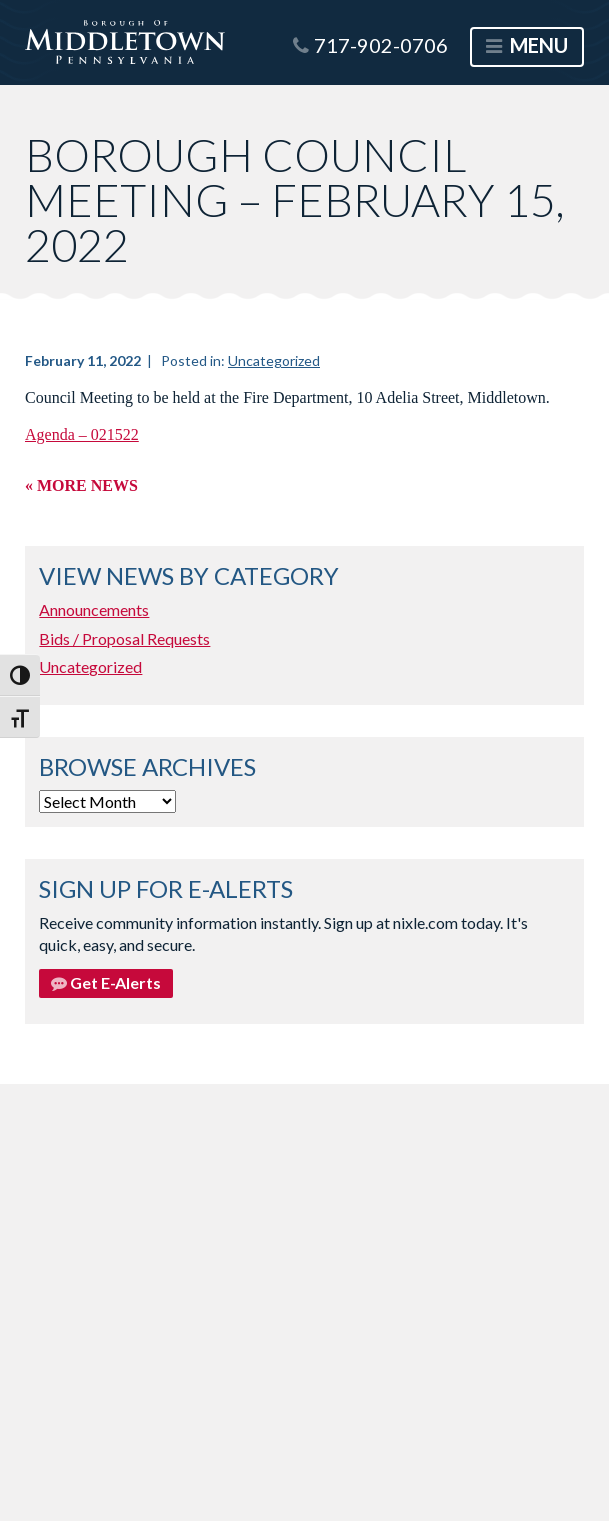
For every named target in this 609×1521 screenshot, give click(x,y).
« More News (81, 485)
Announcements (94, 609)
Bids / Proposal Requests (124, 638)
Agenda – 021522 (82, 434)
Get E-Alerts (106, 982)
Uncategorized (274, 360)
